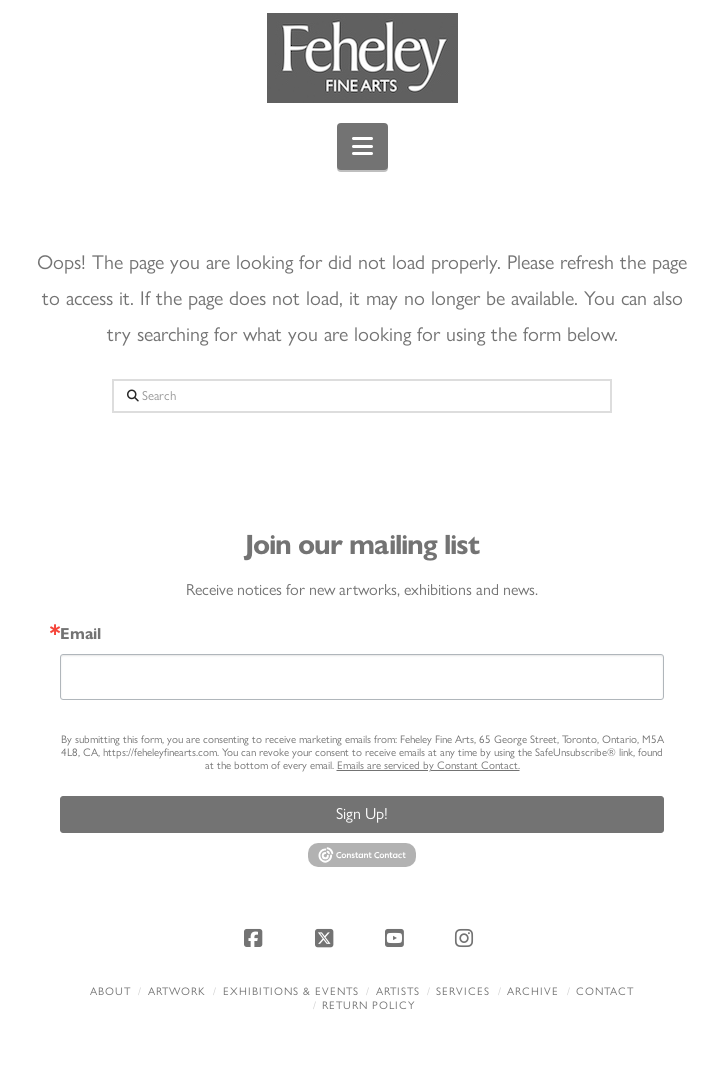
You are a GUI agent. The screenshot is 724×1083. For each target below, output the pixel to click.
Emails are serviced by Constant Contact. (428, 765)
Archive (533, 991)
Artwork (177, 991)
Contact (605, 991)
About (110, 991)
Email (80, 634)
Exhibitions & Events (291, 991)
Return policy (368, 1005)
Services (463, 991)
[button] (362, 146)
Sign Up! (362, 813)
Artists (398, 991)
